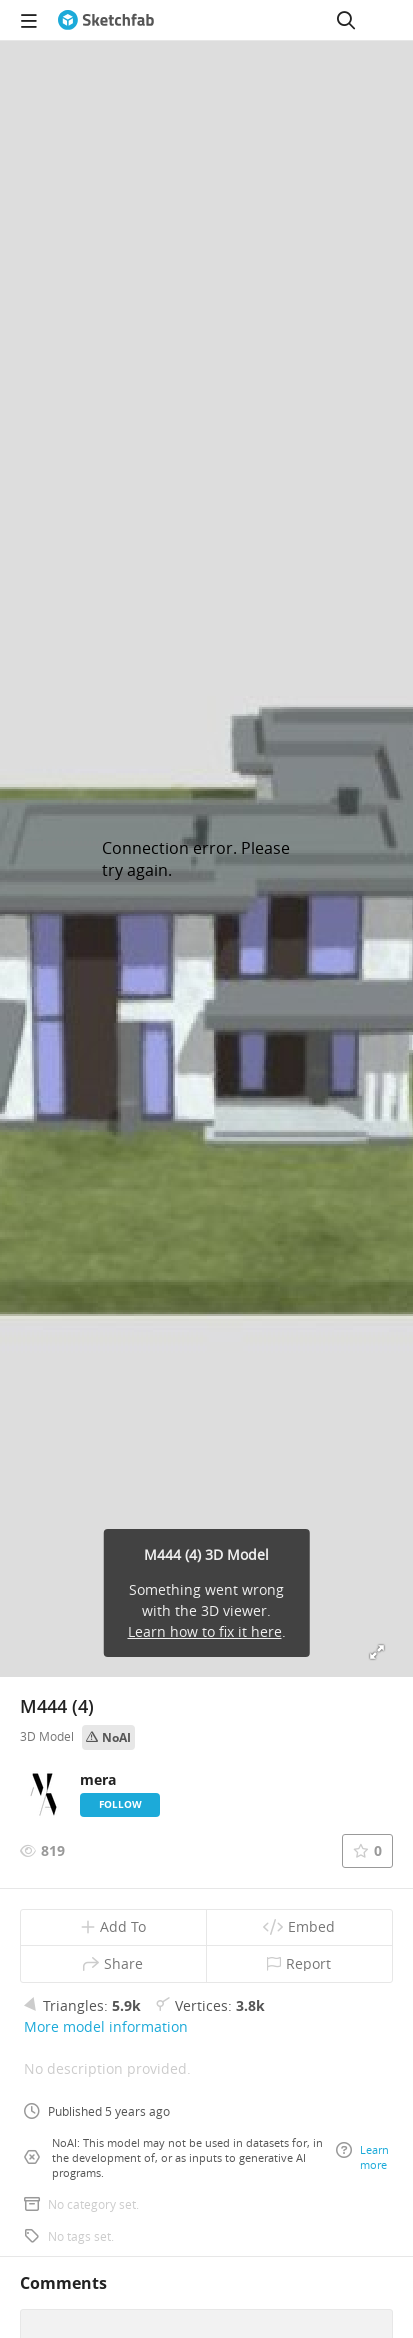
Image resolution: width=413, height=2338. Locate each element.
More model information (106, 2026)
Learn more (362, 2157)
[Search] (346, 20)
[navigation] (29, 20)
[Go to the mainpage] (106, 20)
